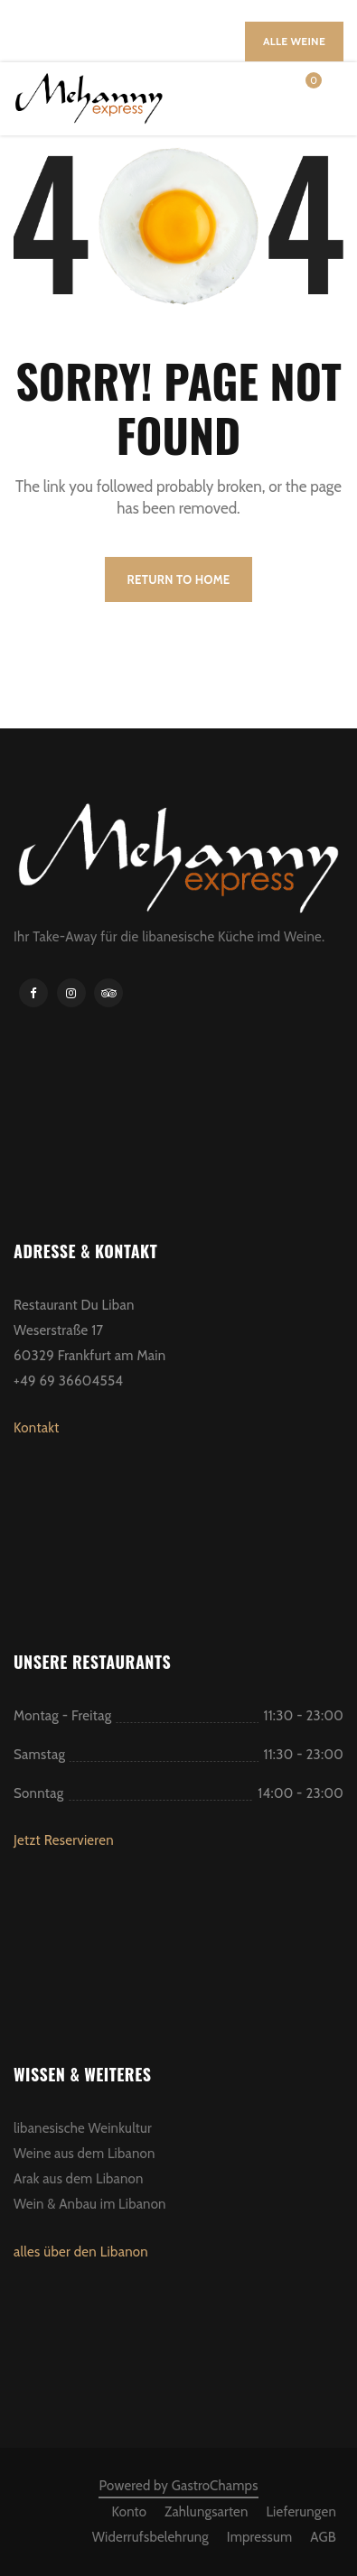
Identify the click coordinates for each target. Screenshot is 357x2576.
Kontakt (37, 1428)
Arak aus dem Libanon (79, 2179)
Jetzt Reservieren (64, 1840)
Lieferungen (301, 2512)
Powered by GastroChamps (178, 2486)
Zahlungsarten (206, 2512)
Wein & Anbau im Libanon (90, 2204)
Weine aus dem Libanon (84, 2153)
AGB (323, 2537)
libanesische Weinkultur (83, 2128)
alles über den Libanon (81, 2252)
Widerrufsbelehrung (150, 2537)
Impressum (260, 2537)
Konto (129, 2512)
